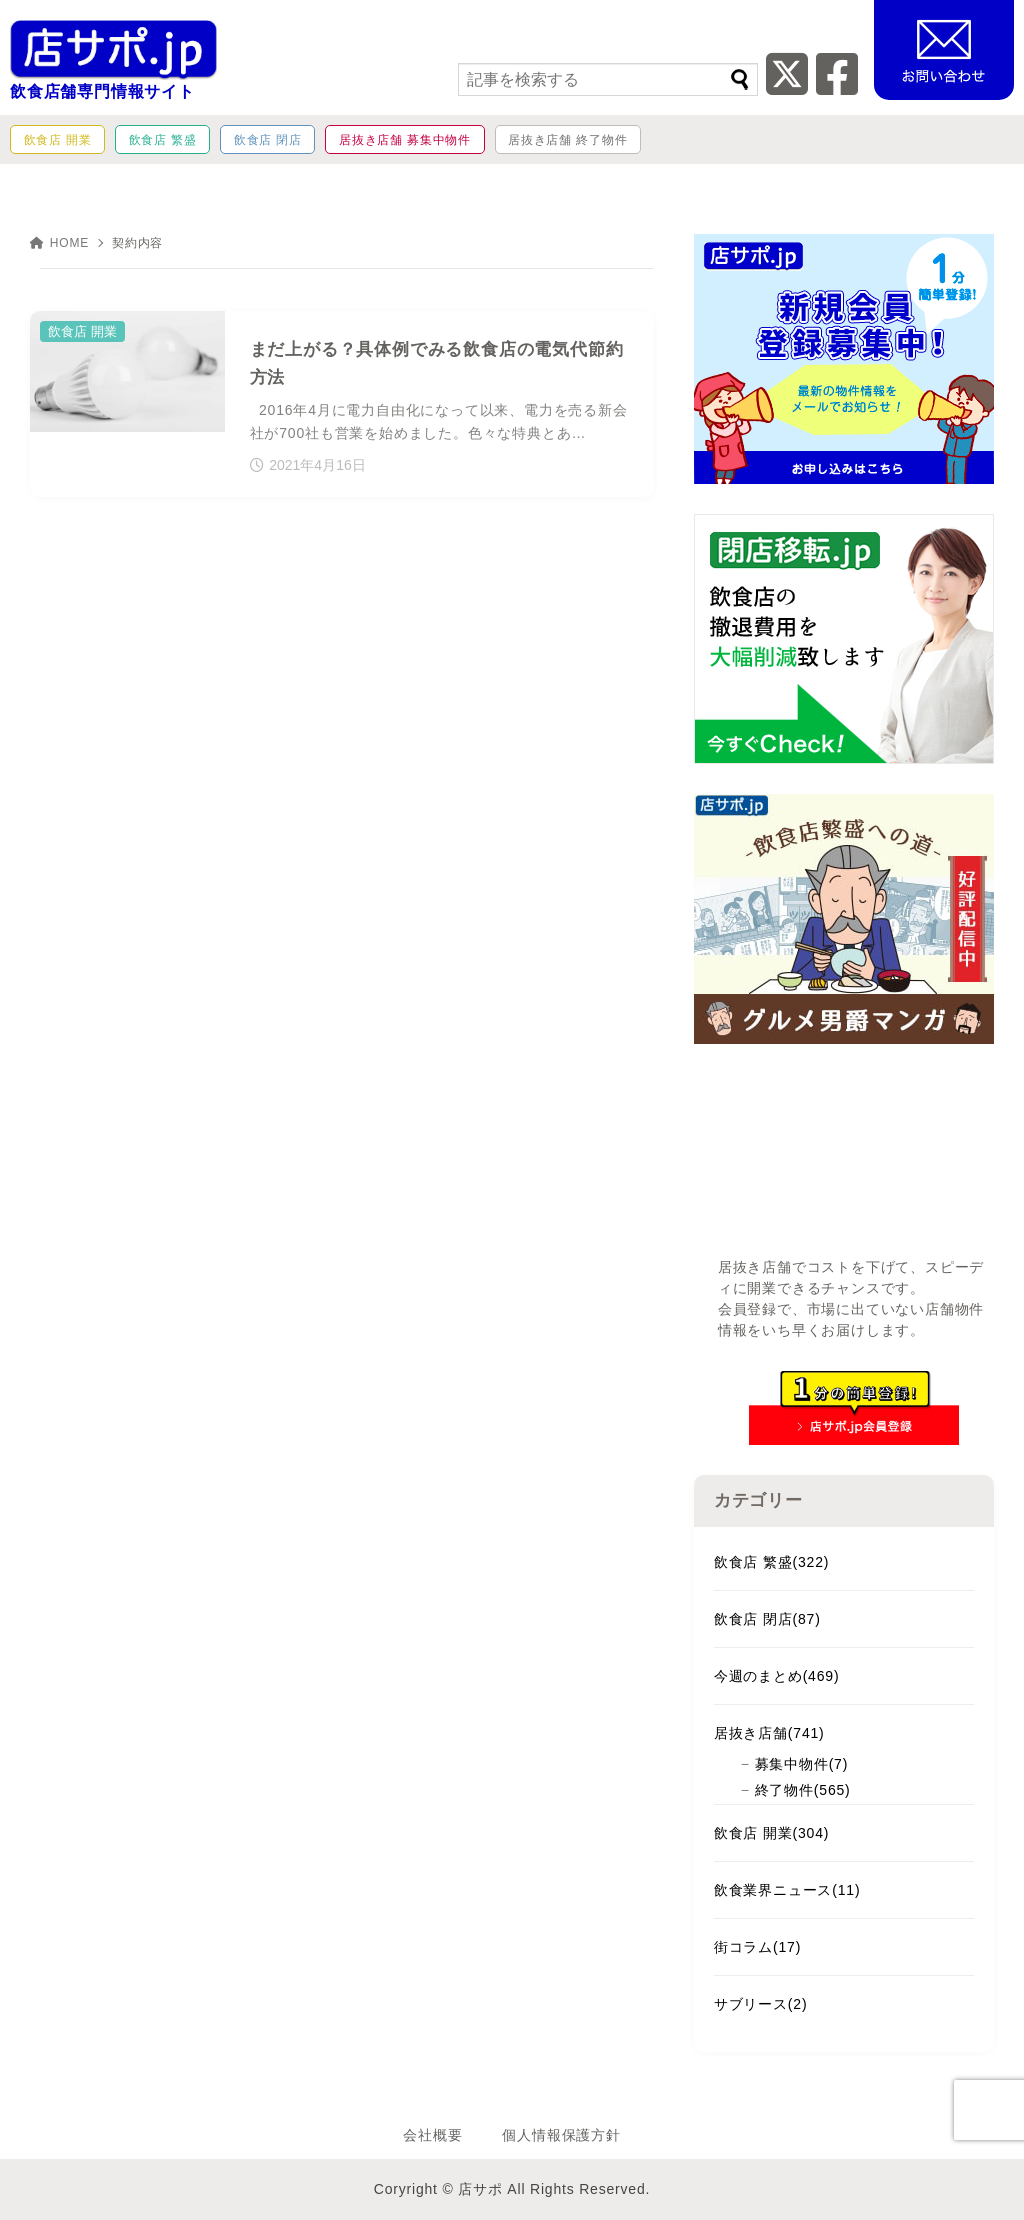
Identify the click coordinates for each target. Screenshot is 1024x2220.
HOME (59, 243)
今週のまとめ (777, 1676)
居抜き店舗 (769, 1733)
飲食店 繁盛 (771, 1562)
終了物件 (803, 1790)
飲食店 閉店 (767, 1619)
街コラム (757, 1947)
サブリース (761, 2004)
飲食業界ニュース (787, 1890)
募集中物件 (802, 1764)
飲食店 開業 (771, 1833)
